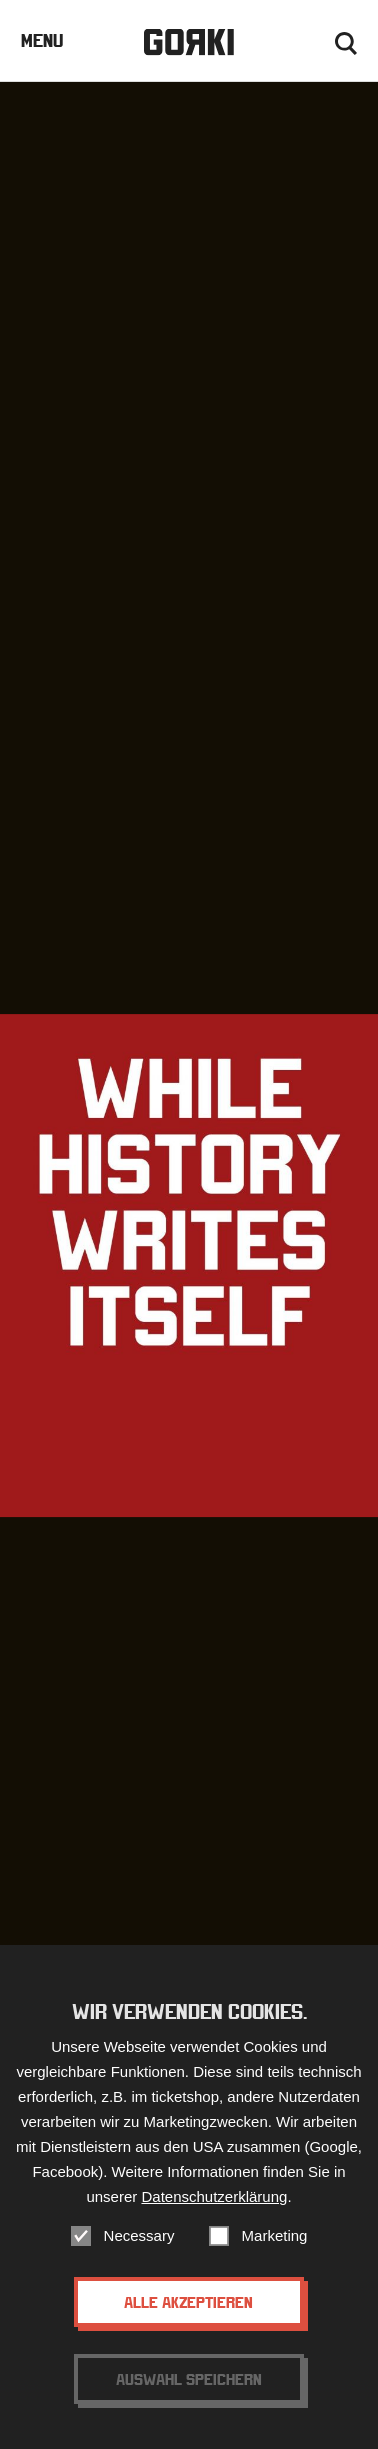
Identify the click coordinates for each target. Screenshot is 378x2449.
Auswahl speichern (189, 2379)
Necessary (139, 2235)
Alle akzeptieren (188, 2302)
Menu (42, 40)
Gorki (189, 42)
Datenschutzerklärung (214, 2196)
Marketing (275, 2235)
